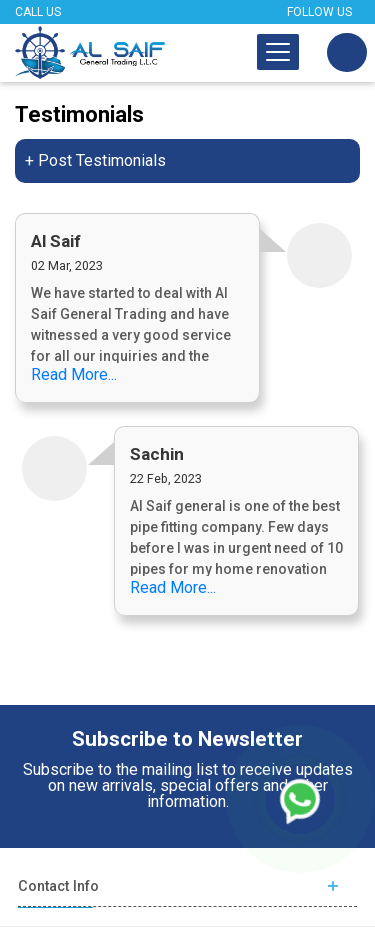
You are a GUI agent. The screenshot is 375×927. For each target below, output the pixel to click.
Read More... (74, 374)
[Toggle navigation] (278, 52)
